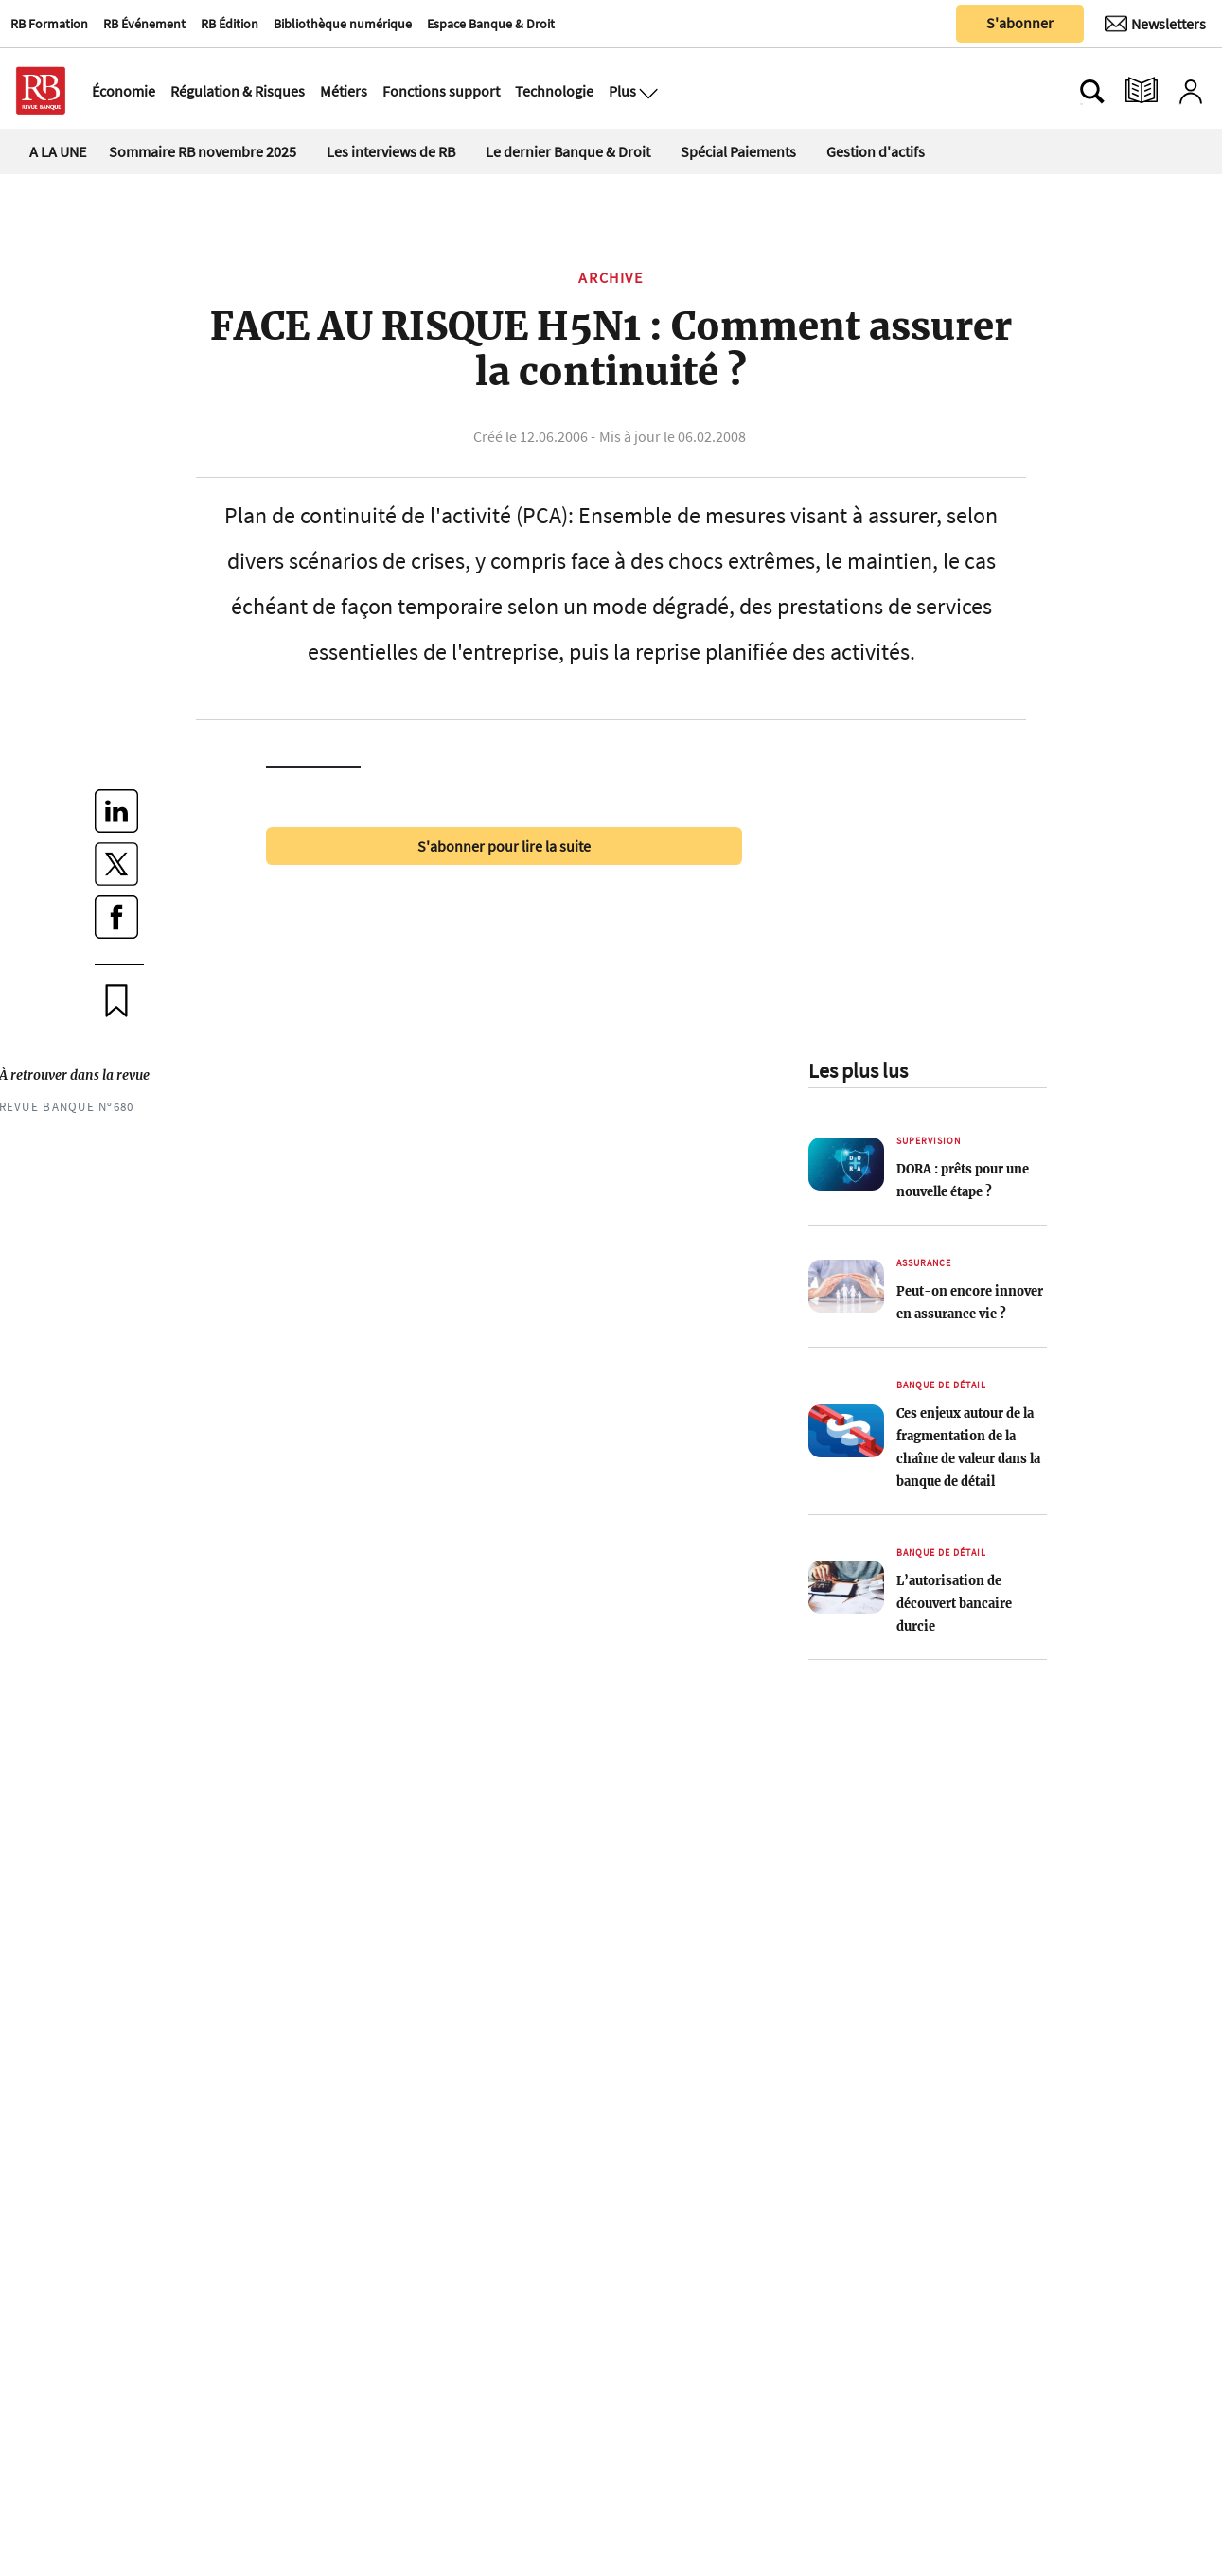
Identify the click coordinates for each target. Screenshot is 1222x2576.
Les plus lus (858, 1070)
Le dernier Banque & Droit (568, 151)
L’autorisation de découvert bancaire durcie (954, 1603)
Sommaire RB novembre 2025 (202, 151)
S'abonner (1020, 22)
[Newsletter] (1155, 23)
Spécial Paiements (738, 151)
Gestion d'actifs (875, 151)
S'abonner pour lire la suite (504, 846)
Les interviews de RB (391, 151)
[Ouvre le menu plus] (646, 91)
